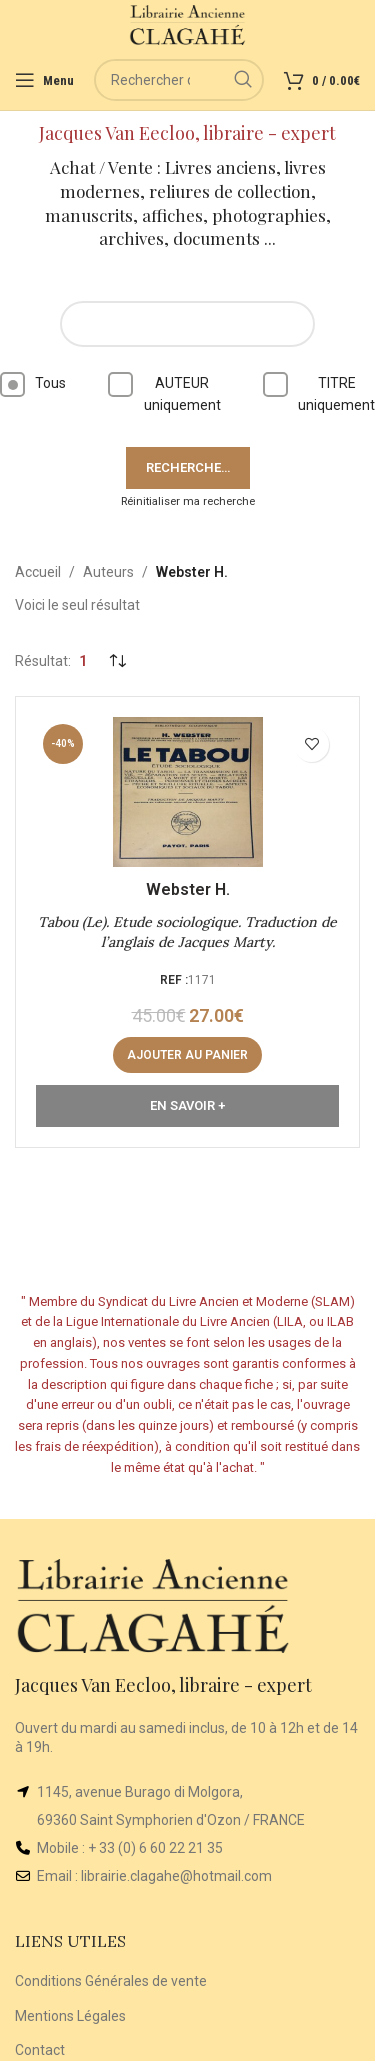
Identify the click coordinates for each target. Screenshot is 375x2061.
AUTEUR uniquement (164, 392)
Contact (40, 2050)
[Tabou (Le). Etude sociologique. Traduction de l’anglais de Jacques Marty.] (187, 792)
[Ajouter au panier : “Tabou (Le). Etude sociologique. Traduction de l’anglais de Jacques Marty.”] (187, 1055)
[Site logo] (187, 24)
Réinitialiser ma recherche (188, 501)
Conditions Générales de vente (111, 1981)
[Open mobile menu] (44, 80)
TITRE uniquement (319, 392)
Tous (33, 384)
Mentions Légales (70, 2016)
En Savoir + (187, 1105)
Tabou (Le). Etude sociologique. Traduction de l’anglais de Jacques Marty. (187, 932)
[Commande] (117, 661)
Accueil (38, 572)
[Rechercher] (179, 80)
